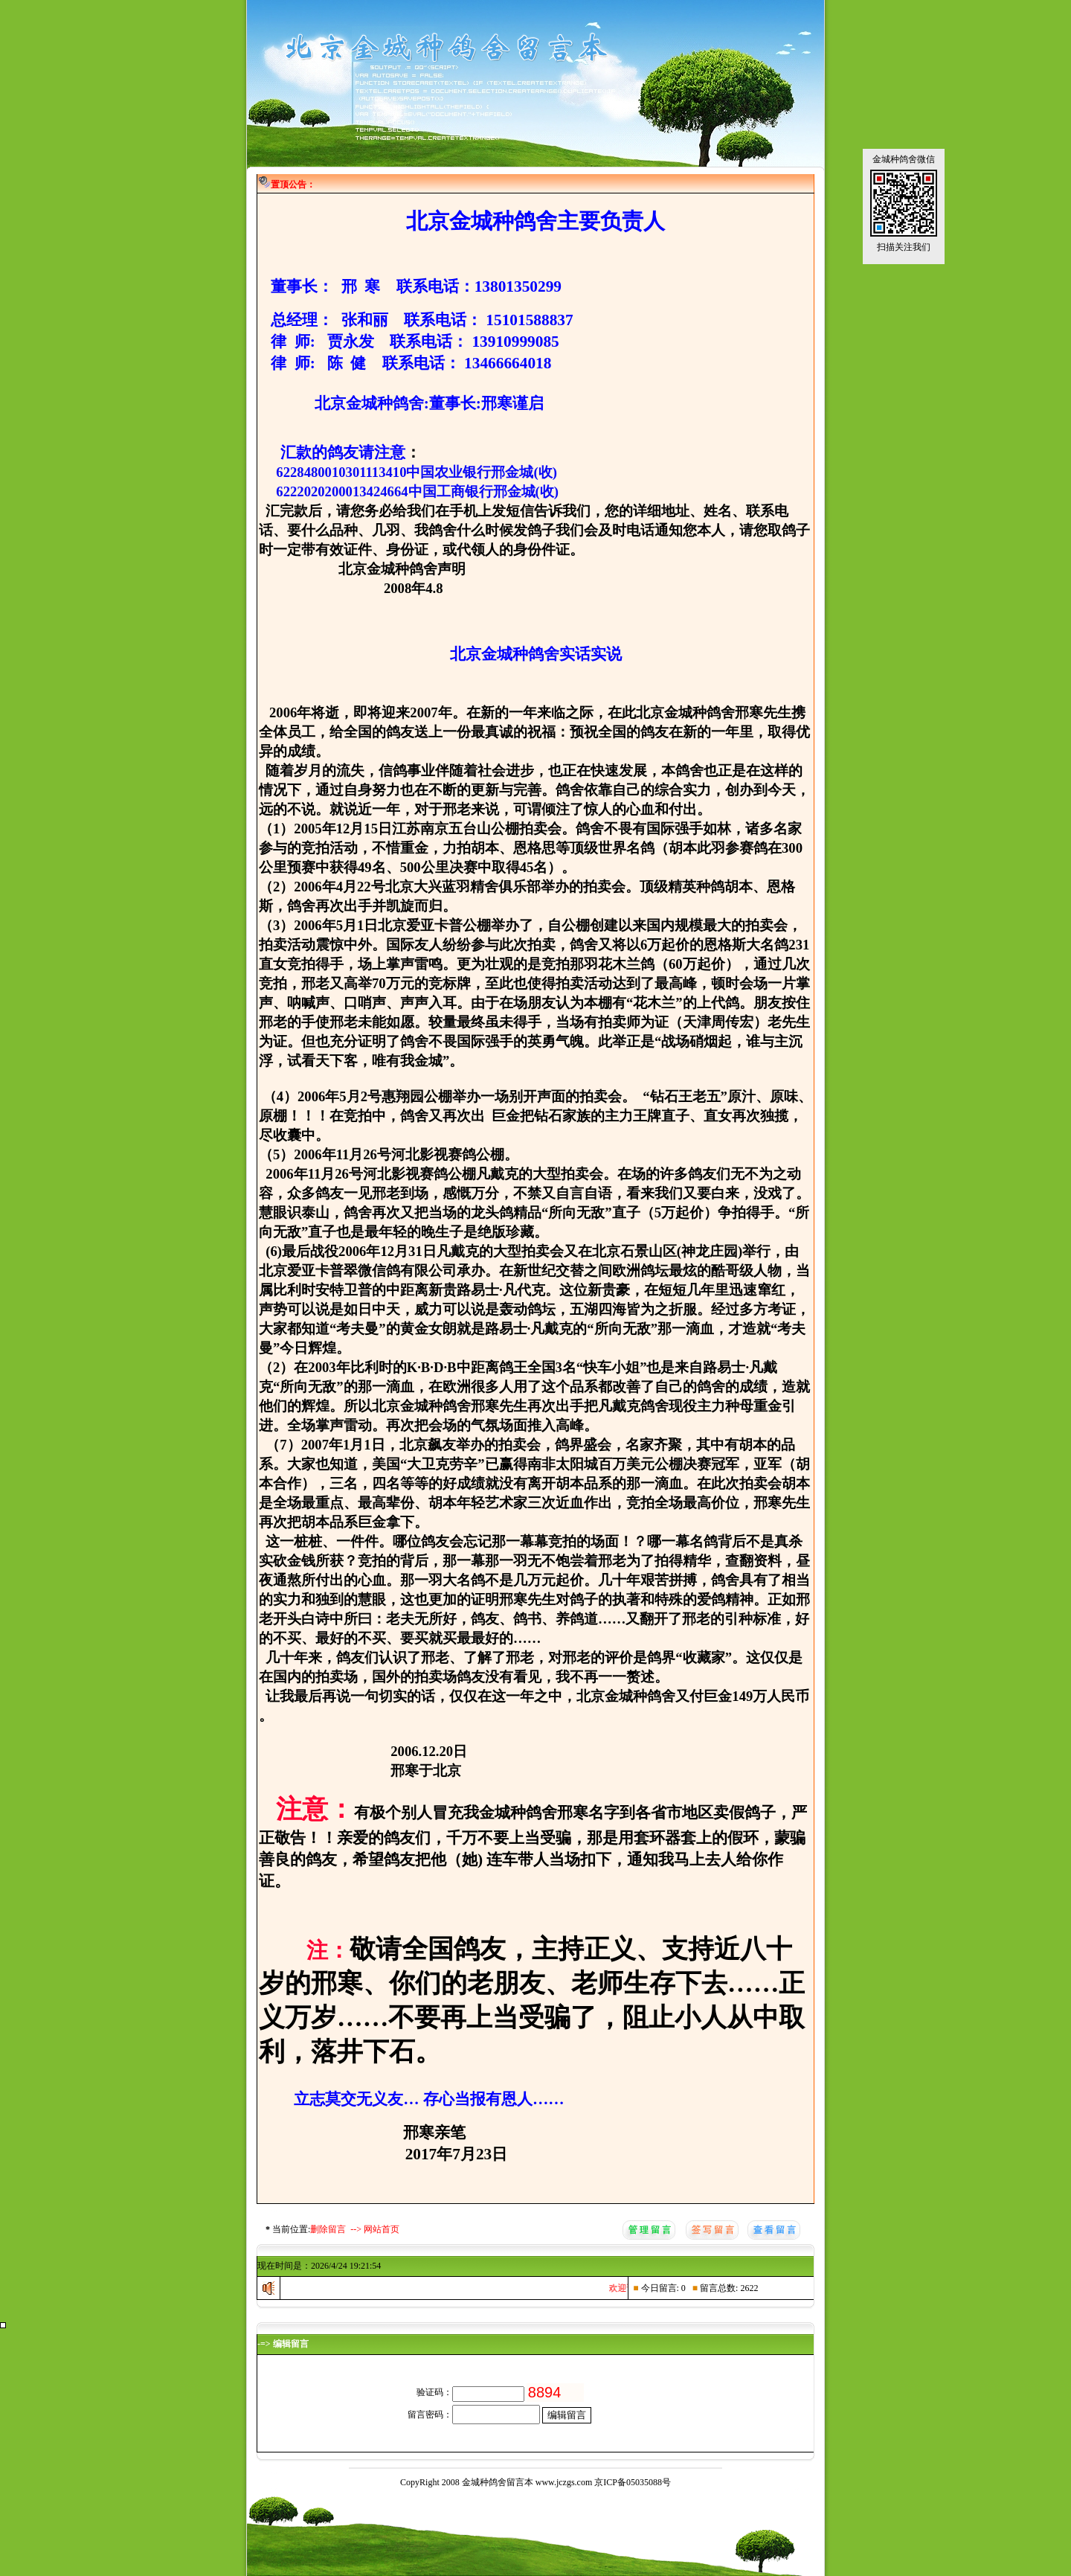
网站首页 (381, 2229)
